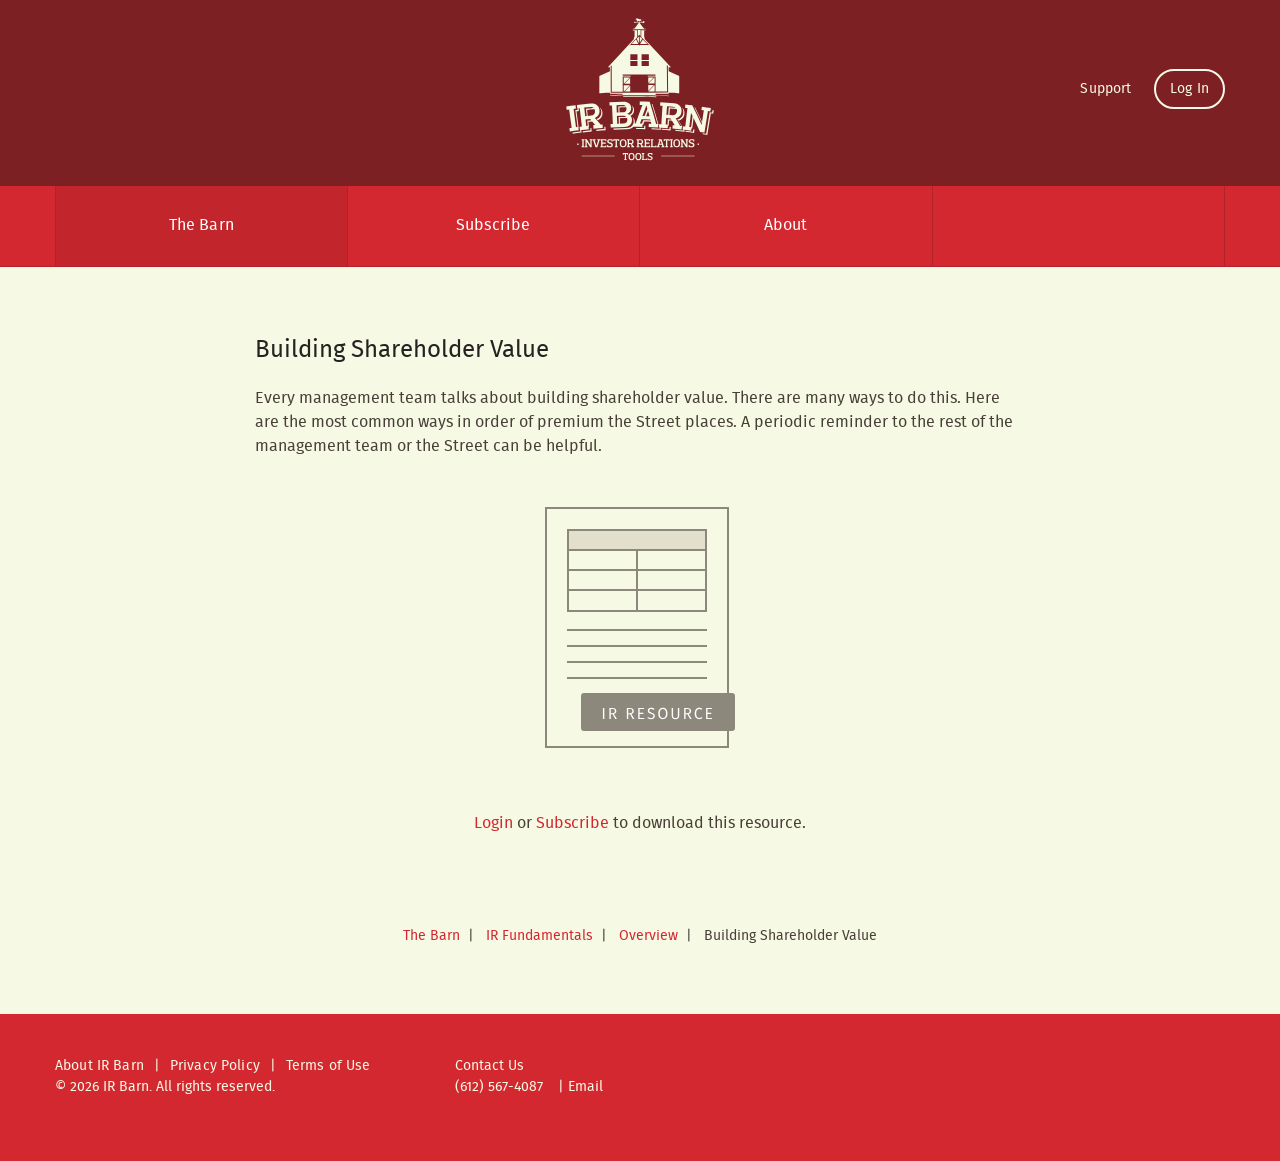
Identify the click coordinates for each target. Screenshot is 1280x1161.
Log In (1189, 89)
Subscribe (493, 225)
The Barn (201, 225)
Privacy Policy (215, 1066)
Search (1079, 226)
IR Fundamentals (539, 936)
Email (585, 1087)
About (786, 225)
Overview (648, 936)
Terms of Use (328, 1066)
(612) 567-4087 (499, 1087)
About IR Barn (99, 1066)
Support (1105, 89)
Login (493, 823)
